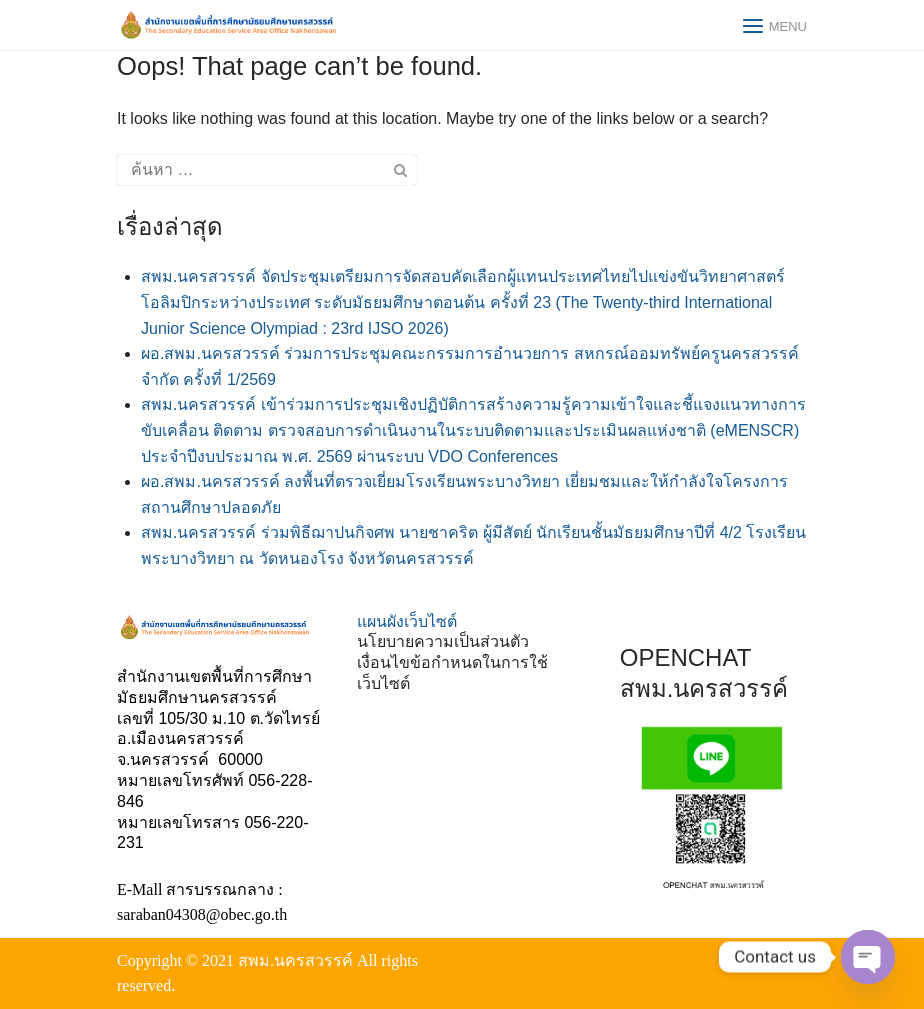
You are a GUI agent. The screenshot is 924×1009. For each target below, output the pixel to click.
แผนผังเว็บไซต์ (407, 621)
